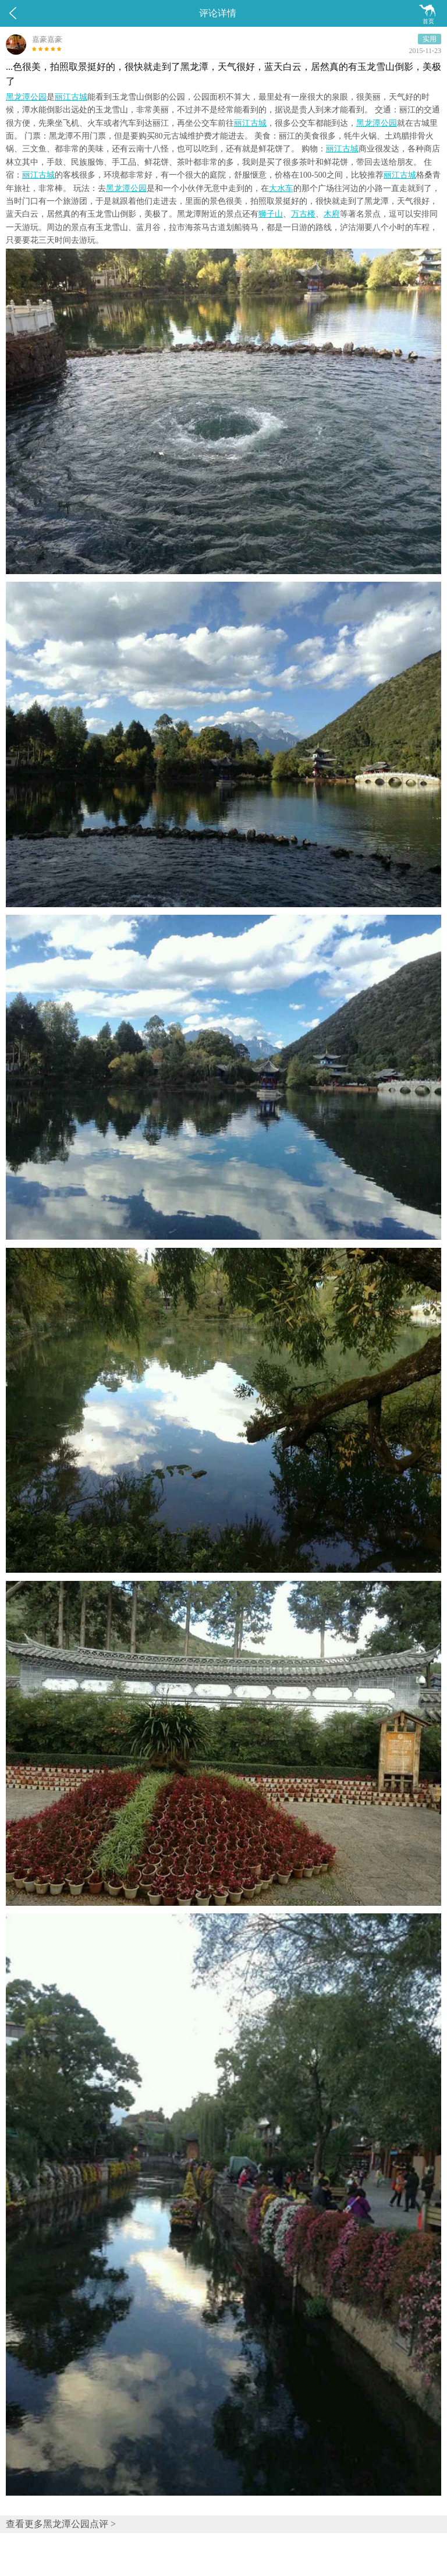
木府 (332, 214)
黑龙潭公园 (26, 97)
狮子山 (270, 214)
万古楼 (303, 214)
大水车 (281, 188)
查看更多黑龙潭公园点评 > (61, 2524)
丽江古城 (71, 97)
